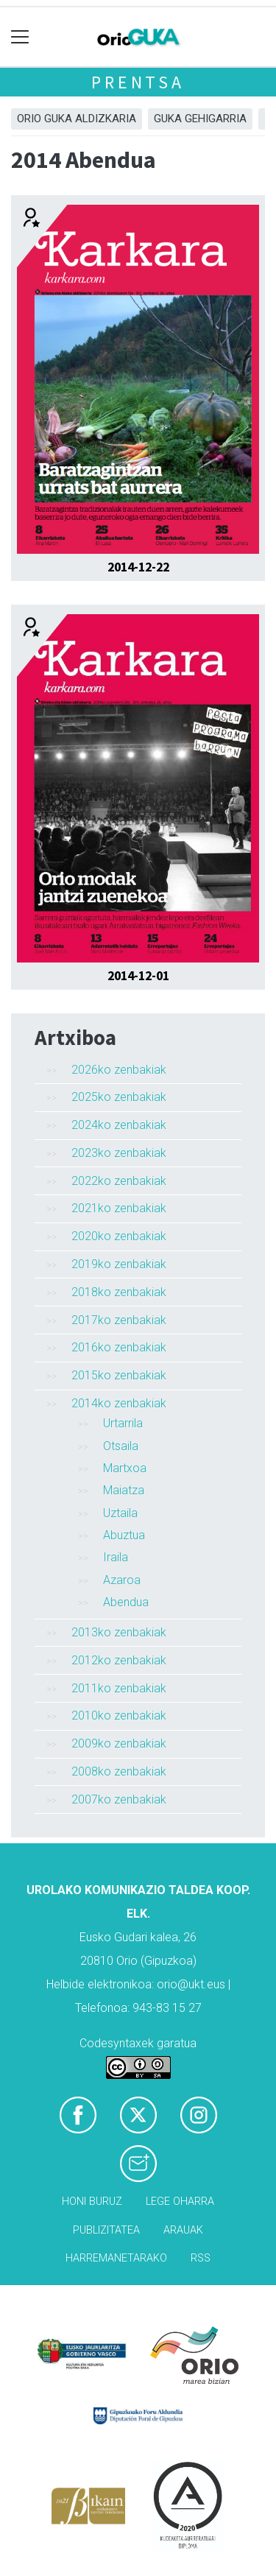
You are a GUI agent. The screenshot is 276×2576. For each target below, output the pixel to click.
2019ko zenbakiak (118, 1264)
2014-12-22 (138, 567)
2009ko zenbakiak (118, 1743)
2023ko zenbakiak (118, 1153)
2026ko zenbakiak (118, 1070)
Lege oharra (180, 2201)
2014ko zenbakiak (118, 1403)
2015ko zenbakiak (118, 1375)
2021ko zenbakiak (118, 1208)
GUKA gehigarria (200, 118)
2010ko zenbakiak (118, 1715)
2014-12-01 (138, 976)
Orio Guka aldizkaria (76, 118)
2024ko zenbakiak (118, 1125)
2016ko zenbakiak (118, 1347)
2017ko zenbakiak (118, 1320)
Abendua (126, 1602)
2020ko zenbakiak (118, 1236)
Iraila (115, 1557)
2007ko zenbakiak (118, 1799)
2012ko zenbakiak (118, 1660)
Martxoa (124, 1468)
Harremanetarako (116, 2258)
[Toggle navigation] (20, 37)
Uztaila (120, 1513)
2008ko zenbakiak (118, 1771)
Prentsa (138, 82)
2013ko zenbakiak (118, 1632)
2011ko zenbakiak (118, 1688)
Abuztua (124, 1535)
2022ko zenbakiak (118, 1181)
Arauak (183, 2230)
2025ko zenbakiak (118, 1097)
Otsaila (120, 1446)
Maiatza (123, 1490)
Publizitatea (106, 2230)
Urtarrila (123, 1423)
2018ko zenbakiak (118, 1292)
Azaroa (122, 1580)
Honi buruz (92, 2201)
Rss (200, 2258)
